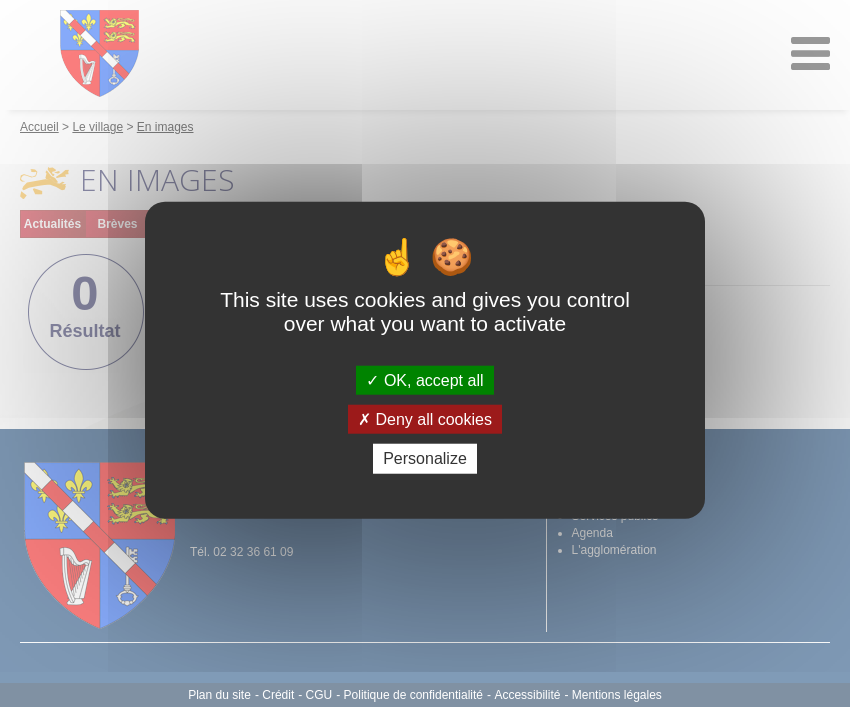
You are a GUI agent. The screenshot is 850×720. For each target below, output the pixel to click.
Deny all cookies (425, 419)
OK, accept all (424, 380)
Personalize (425, 458)
